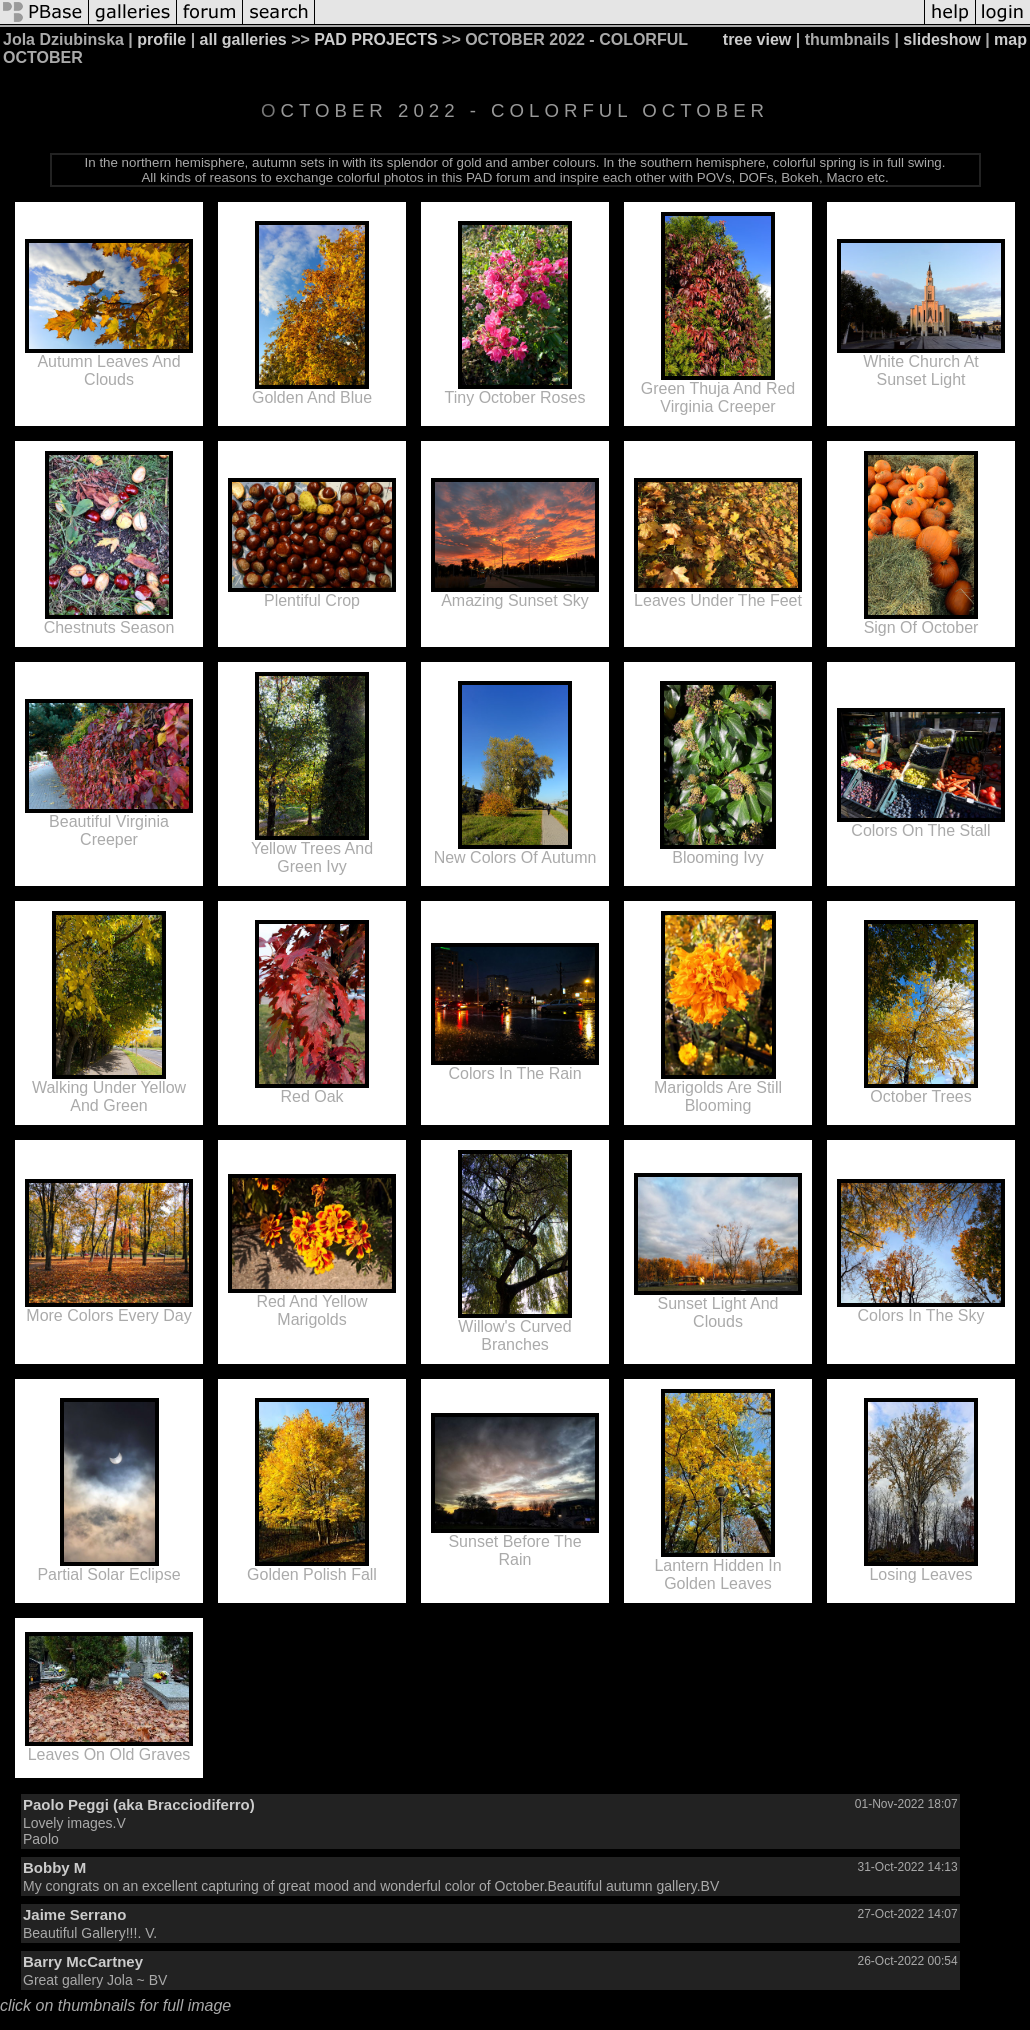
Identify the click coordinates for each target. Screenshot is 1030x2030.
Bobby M (54, 1867)
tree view (757, 39)
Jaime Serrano (74, 1914)
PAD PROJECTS (375, 39)
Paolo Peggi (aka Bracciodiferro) (139, 1804)
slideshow (941, 39)
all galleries (243, 39)
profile (161, 39)
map (1010, 39)
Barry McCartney (83, 1961)
